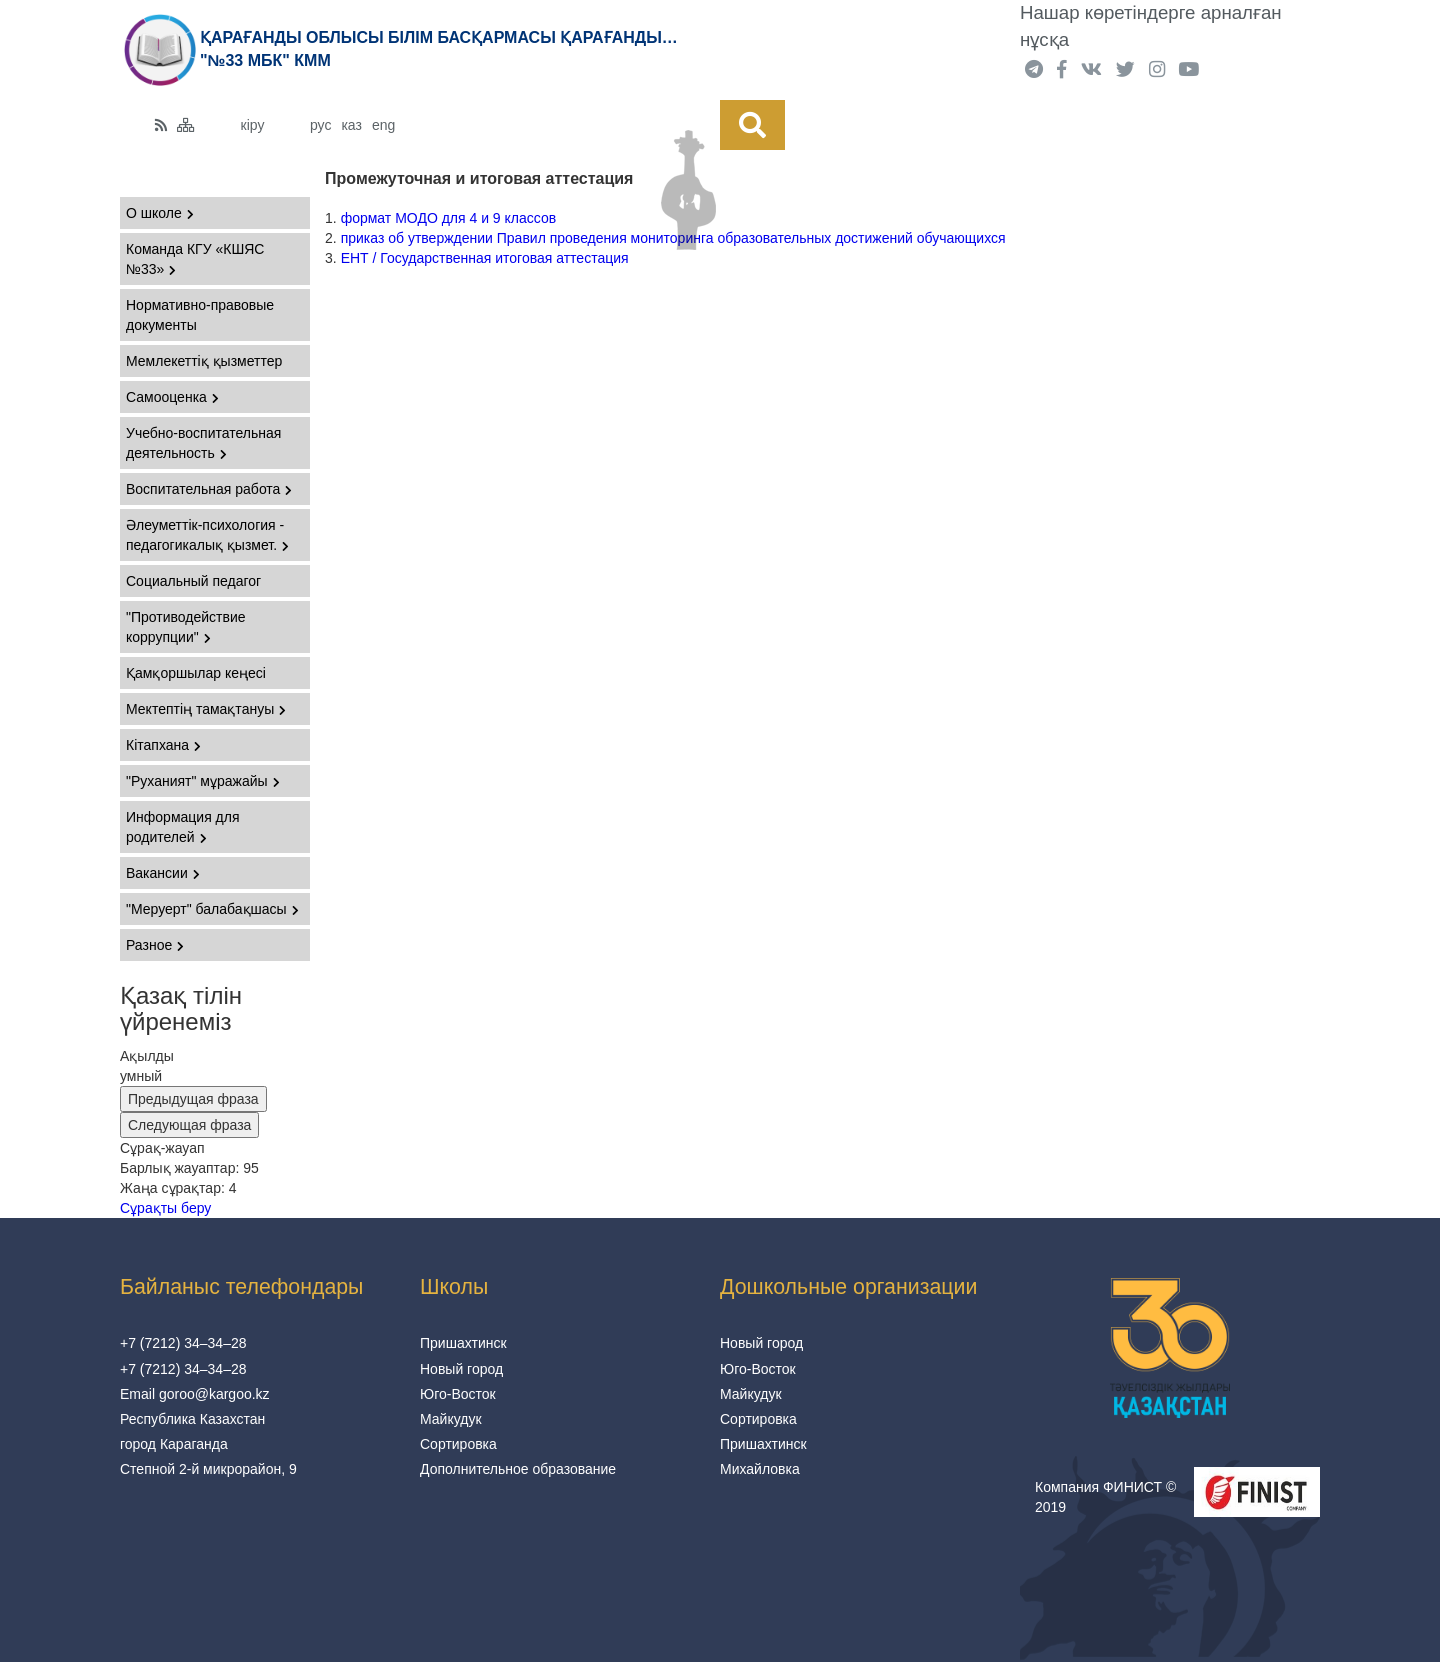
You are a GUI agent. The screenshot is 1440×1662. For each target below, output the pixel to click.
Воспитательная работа (209, 489)
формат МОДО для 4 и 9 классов (449, 218)
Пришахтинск (463, 1343)
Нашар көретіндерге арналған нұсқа (1151, 26)
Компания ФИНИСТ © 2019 (1105, 1497)
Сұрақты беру (165, 1208)
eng (383, 125)
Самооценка (172, 397)
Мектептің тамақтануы (206, 709)
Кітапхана (163, 745)
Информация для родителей (183, 827)
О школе (160, 213)
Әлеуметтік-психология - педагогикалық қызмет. (207, 535)
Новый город (461, 1369)
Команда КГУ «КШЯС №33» (195, 259)
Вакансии (163, 873)
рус (320, 125)
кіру (253, 125)
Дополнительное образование (518, 1469)
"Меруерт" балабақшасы (212, 909)
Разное (155, 945)
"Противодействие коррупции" (186, 627)
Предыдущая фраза (193, 1099)
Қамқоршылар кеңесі (196, 673)
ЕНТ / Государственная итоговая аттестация (485, 258)
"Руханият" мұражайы (203, 781)
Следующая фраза (189, 1125)
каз (351, 125)
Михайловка (760, 1469)
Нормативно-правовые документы (200, 315)
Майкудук (451, 1419)
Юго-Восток (458, 1394)
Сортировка (458, 1444)
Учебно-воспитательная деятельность (203, 443)
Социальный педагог (193, 581)
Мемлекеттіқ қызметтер (204, 361)
